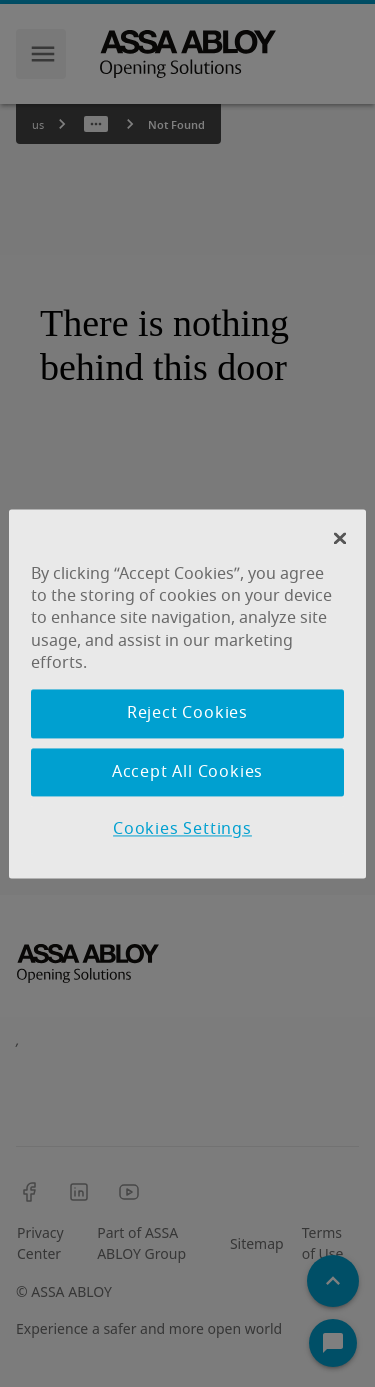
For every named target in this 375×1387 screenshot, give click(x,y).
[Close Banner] (340, 538)
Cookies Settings (182, 830)
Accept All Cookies (187, 772)
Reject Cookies (187, 714)
